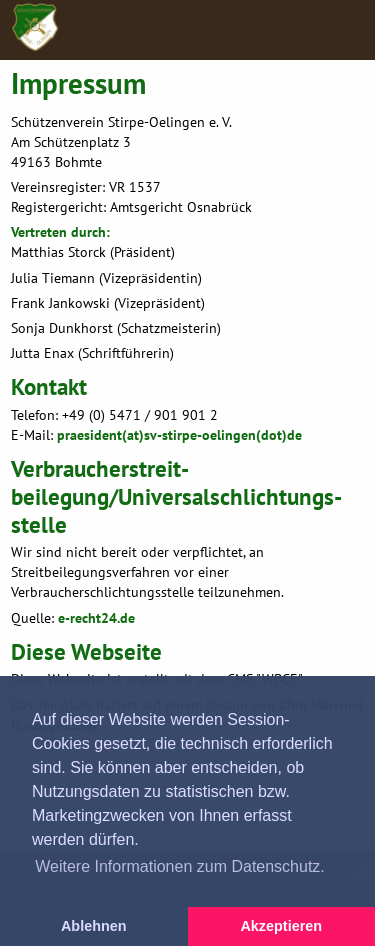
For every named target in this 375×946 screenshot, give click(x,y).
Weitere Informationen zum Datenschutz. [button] (180, 866)
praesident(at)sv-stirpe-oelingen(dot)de (179, 434)
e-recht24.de (96, 617)
